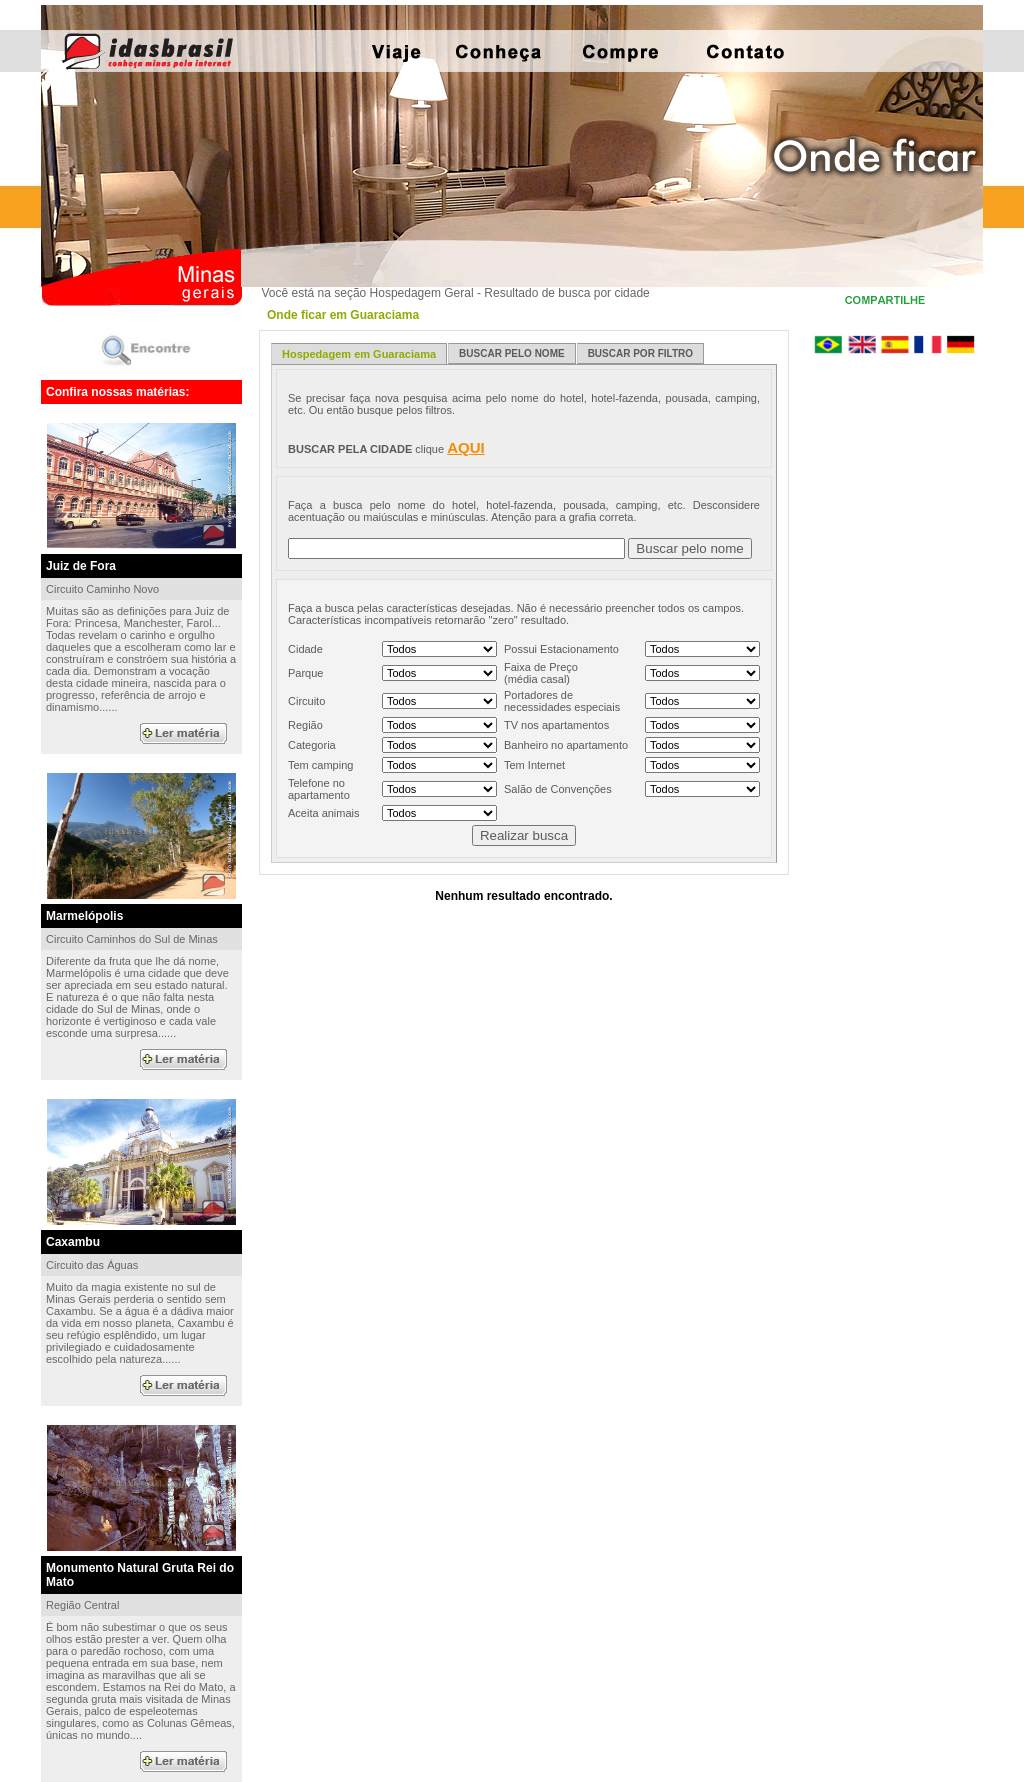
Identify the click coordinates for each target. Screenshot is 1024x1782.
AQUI (466, 447)
